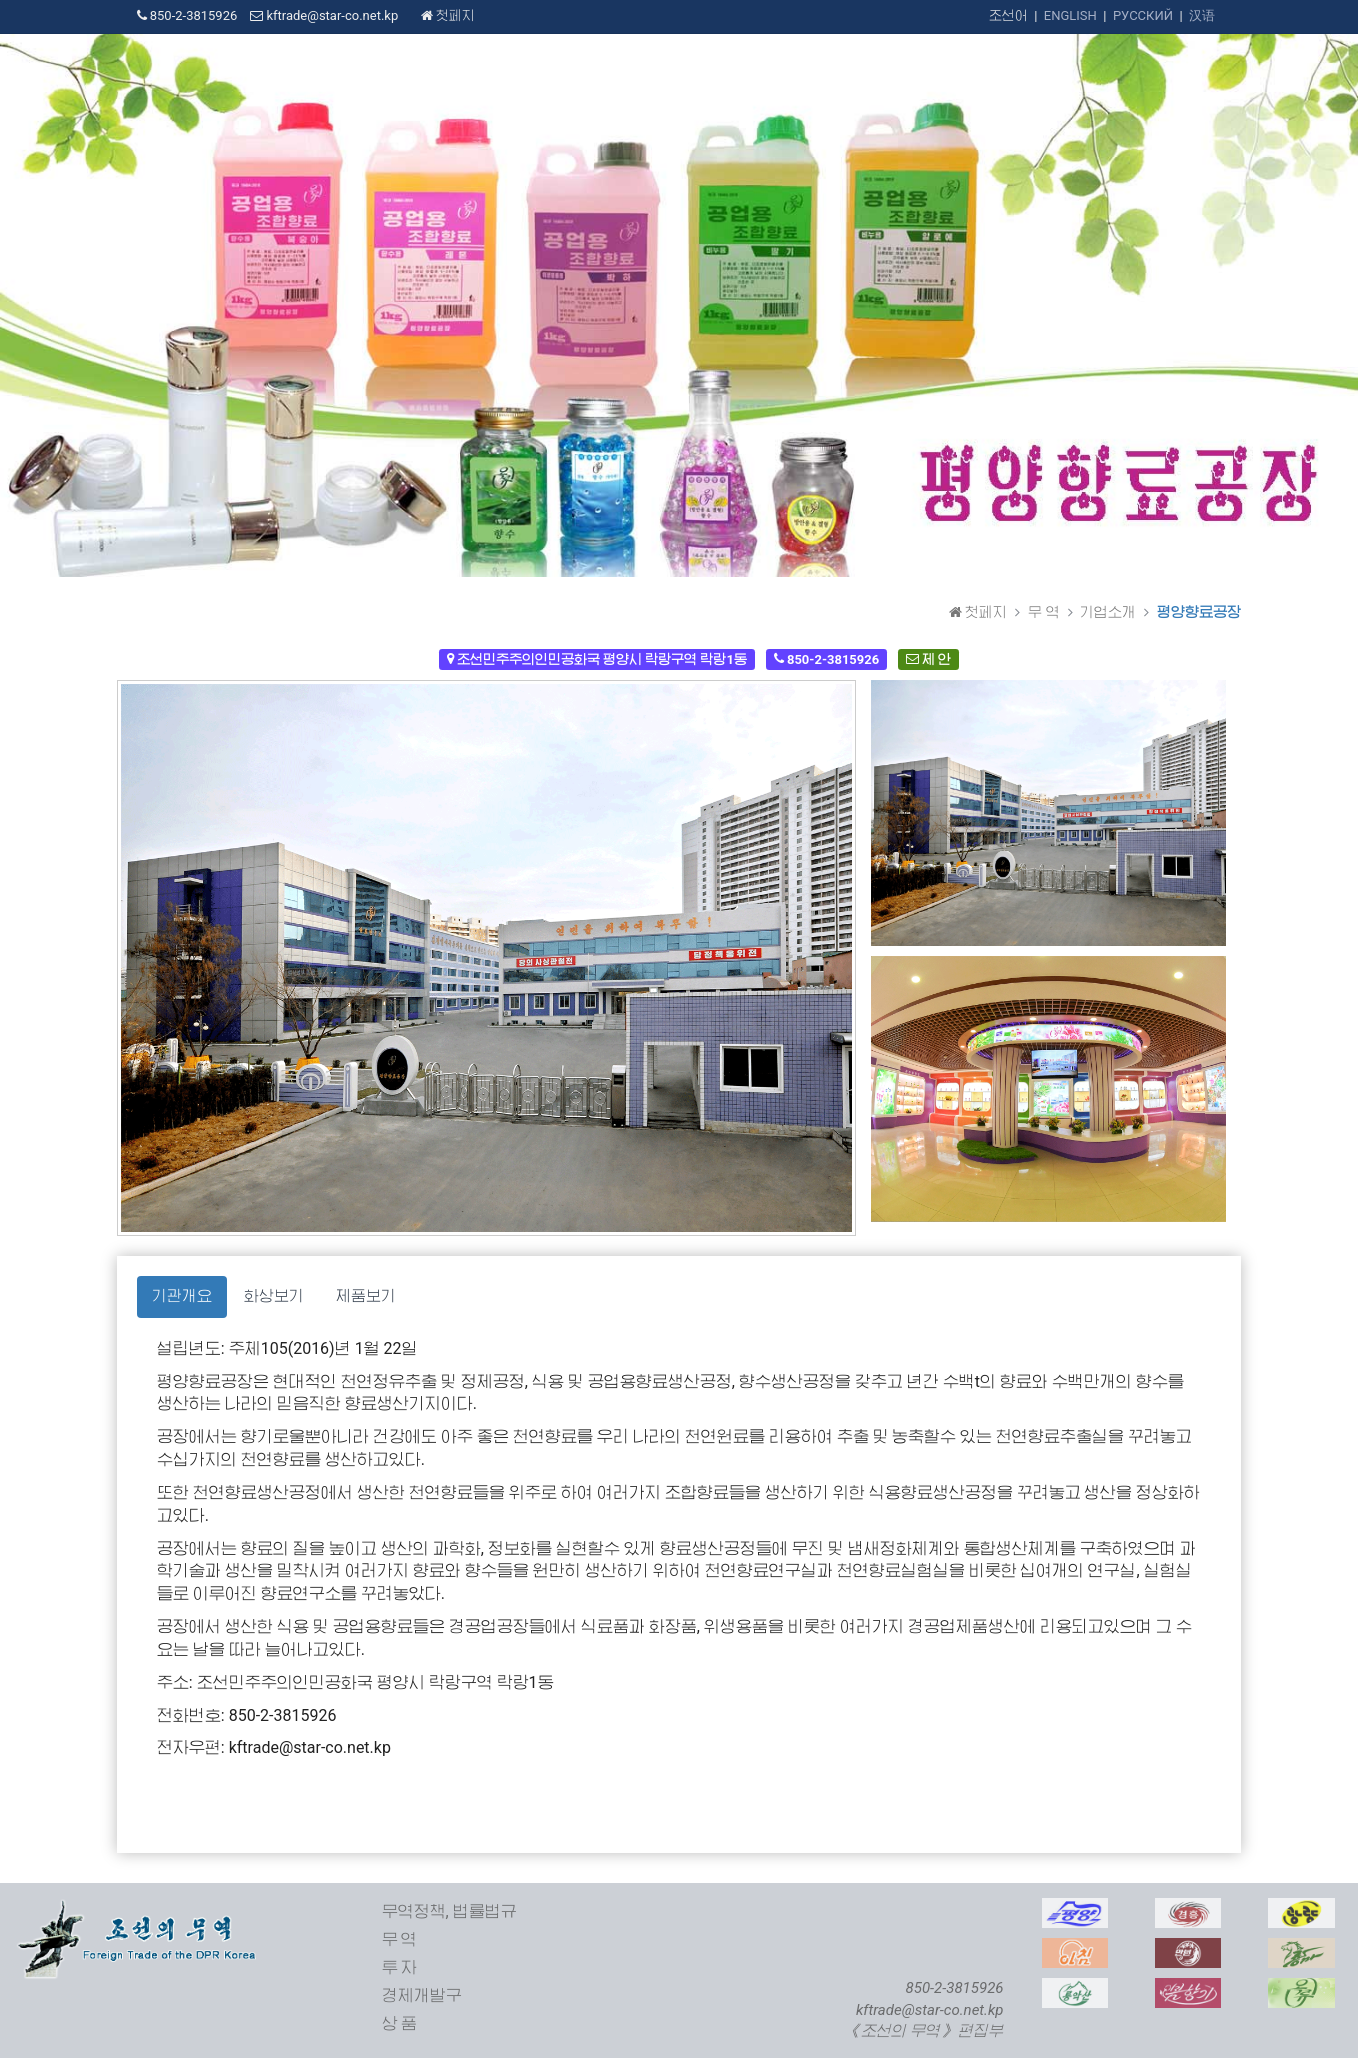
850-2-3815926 (827, 658)
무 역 (1043, 612)
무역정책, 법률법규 (449, 1911)
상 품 (400, 2023)
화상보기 (274, 1296)
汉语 (1202, 15)
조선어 (1008, 15)
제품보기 (366, 1296)
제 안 (928, 658)
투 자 (400, 1967)
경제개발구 (422, 1995)
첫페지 (448, 15)
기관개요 (182, 1296)
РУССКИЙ (1143, 15)
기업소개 (1108, 612)
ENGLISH (1070, 15)
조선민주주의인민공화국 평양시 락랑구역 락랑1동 (597, 658)
